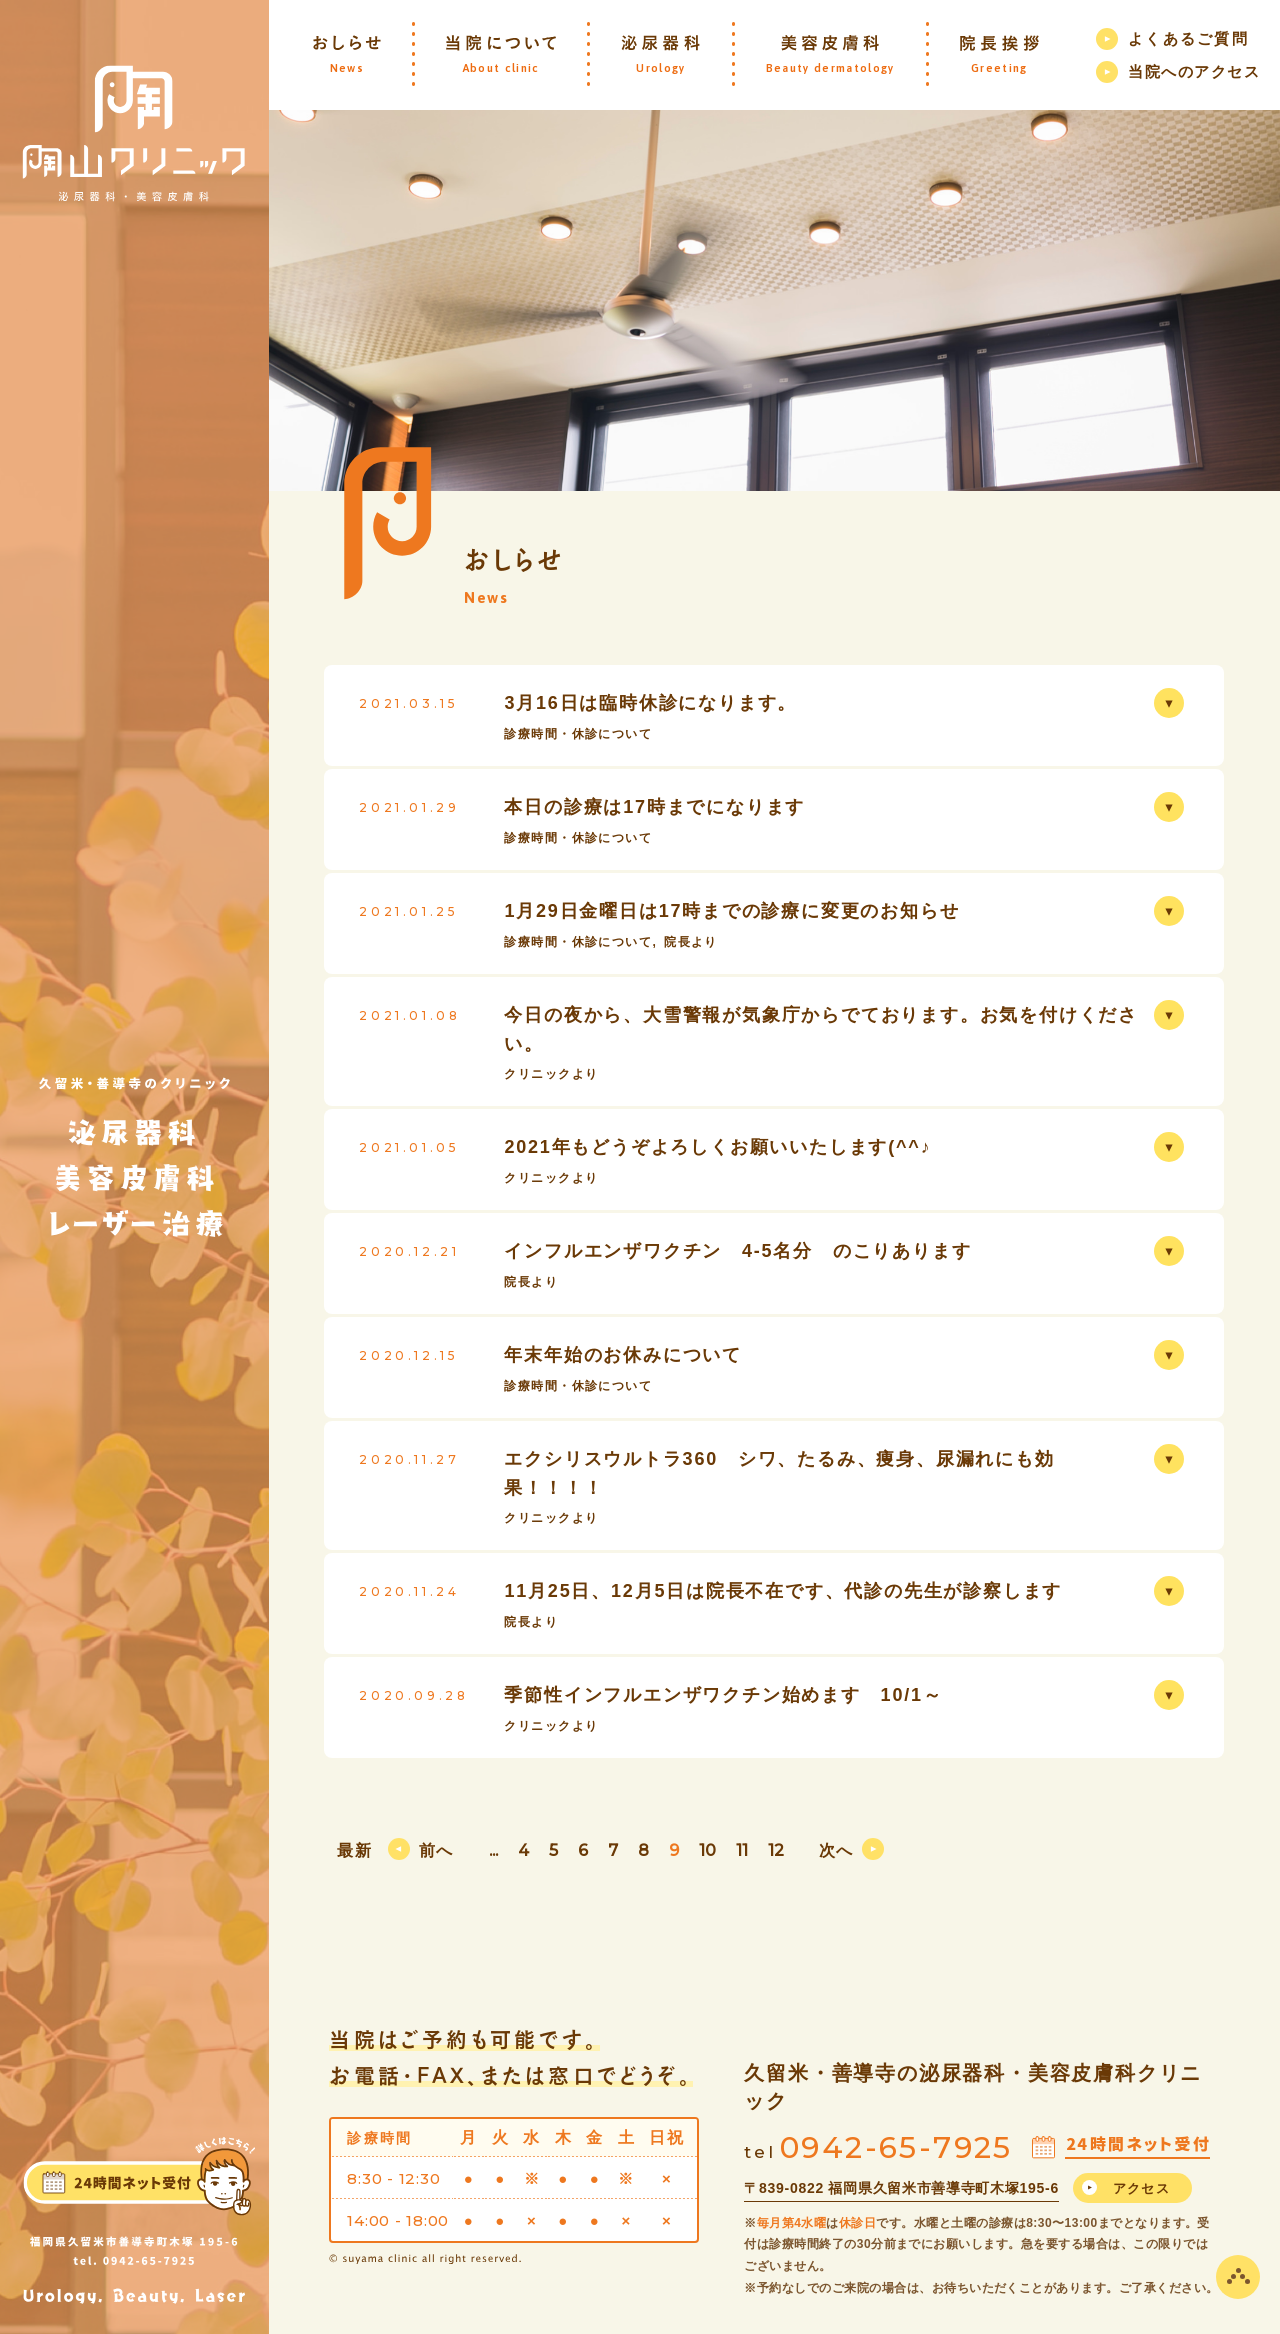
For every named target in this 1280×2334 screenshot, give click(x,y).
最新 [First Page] (354, 1850)
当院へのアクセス (1194, 71)
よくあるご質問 (1188, 38)
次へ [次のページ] (836, 1850)
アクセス (1141, 2188)
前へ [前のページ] (436, 1850)
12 (776, 1850)
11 (742, 1850)
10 (707, 1850)
